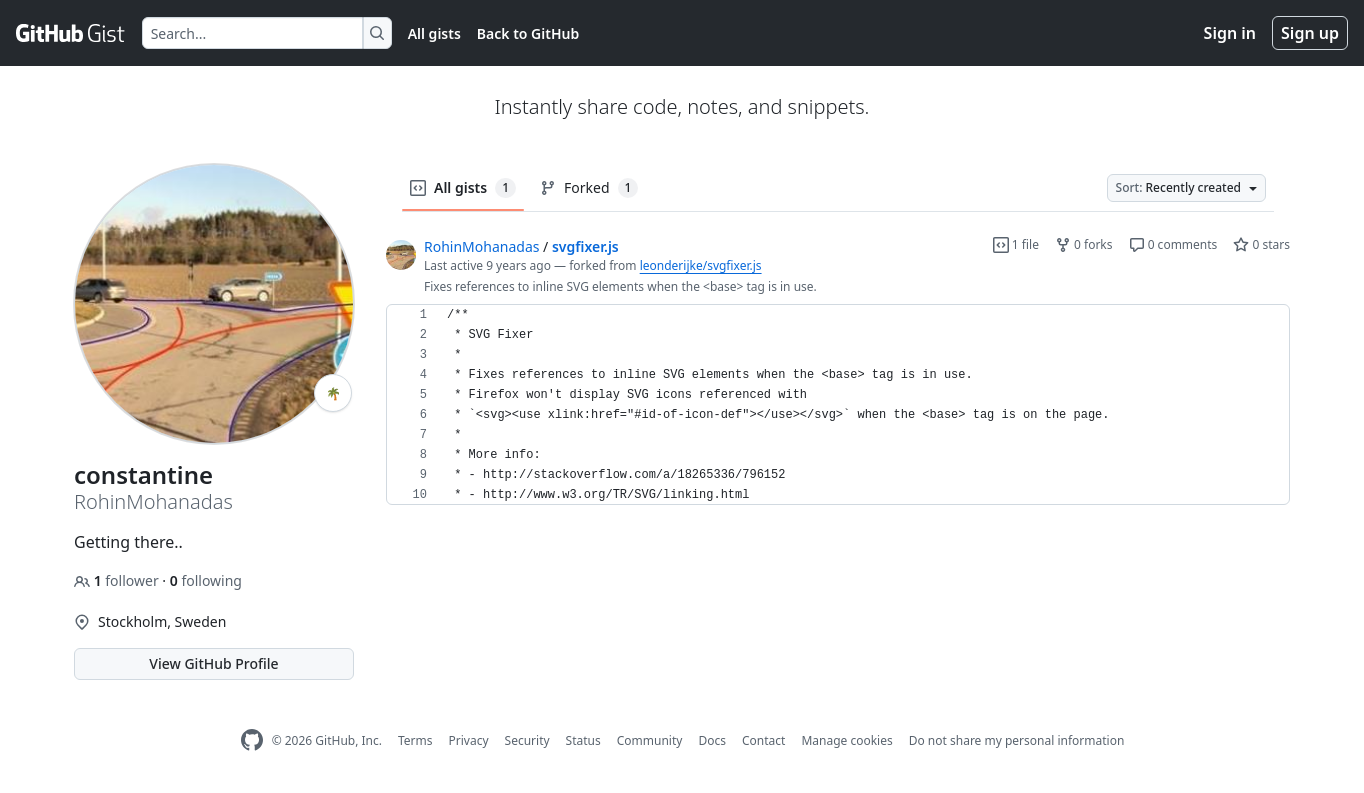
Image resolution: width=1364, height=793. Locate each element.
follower (118, 580)
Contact (763, 740)
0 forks (1084, 244)
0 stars (1261, 244)
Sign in (1230, 33)
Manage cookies (846, 740)
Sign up (1310, 33)
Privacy (469, 740)
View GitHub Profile (213, 663)
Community (650, 740)
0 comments (1173, 244)
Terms (415, 740)
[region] (838, 405)
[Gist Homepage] (71, 33)
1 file (1016, 244)
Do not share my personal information (1017, 740)
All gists (434, 33)
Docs (712, 740)
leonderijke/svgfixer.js (701, 265)
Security (527, 740)
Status (583, 740)
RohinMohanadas (481, 246)
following (206, 580)
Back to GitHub (528, 33)
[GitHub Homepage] (252, 740)
